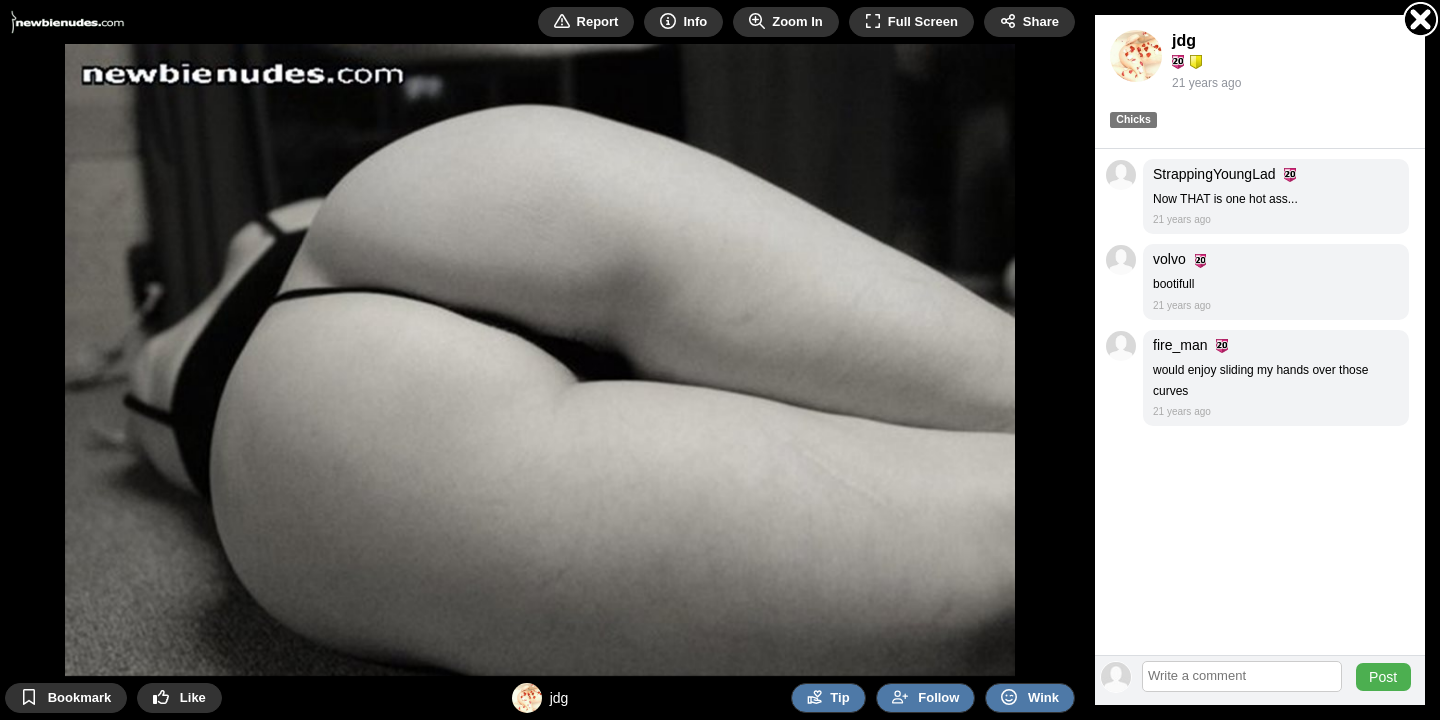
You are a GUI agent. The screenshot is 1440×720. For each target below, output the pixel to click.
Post (1383, 677)
